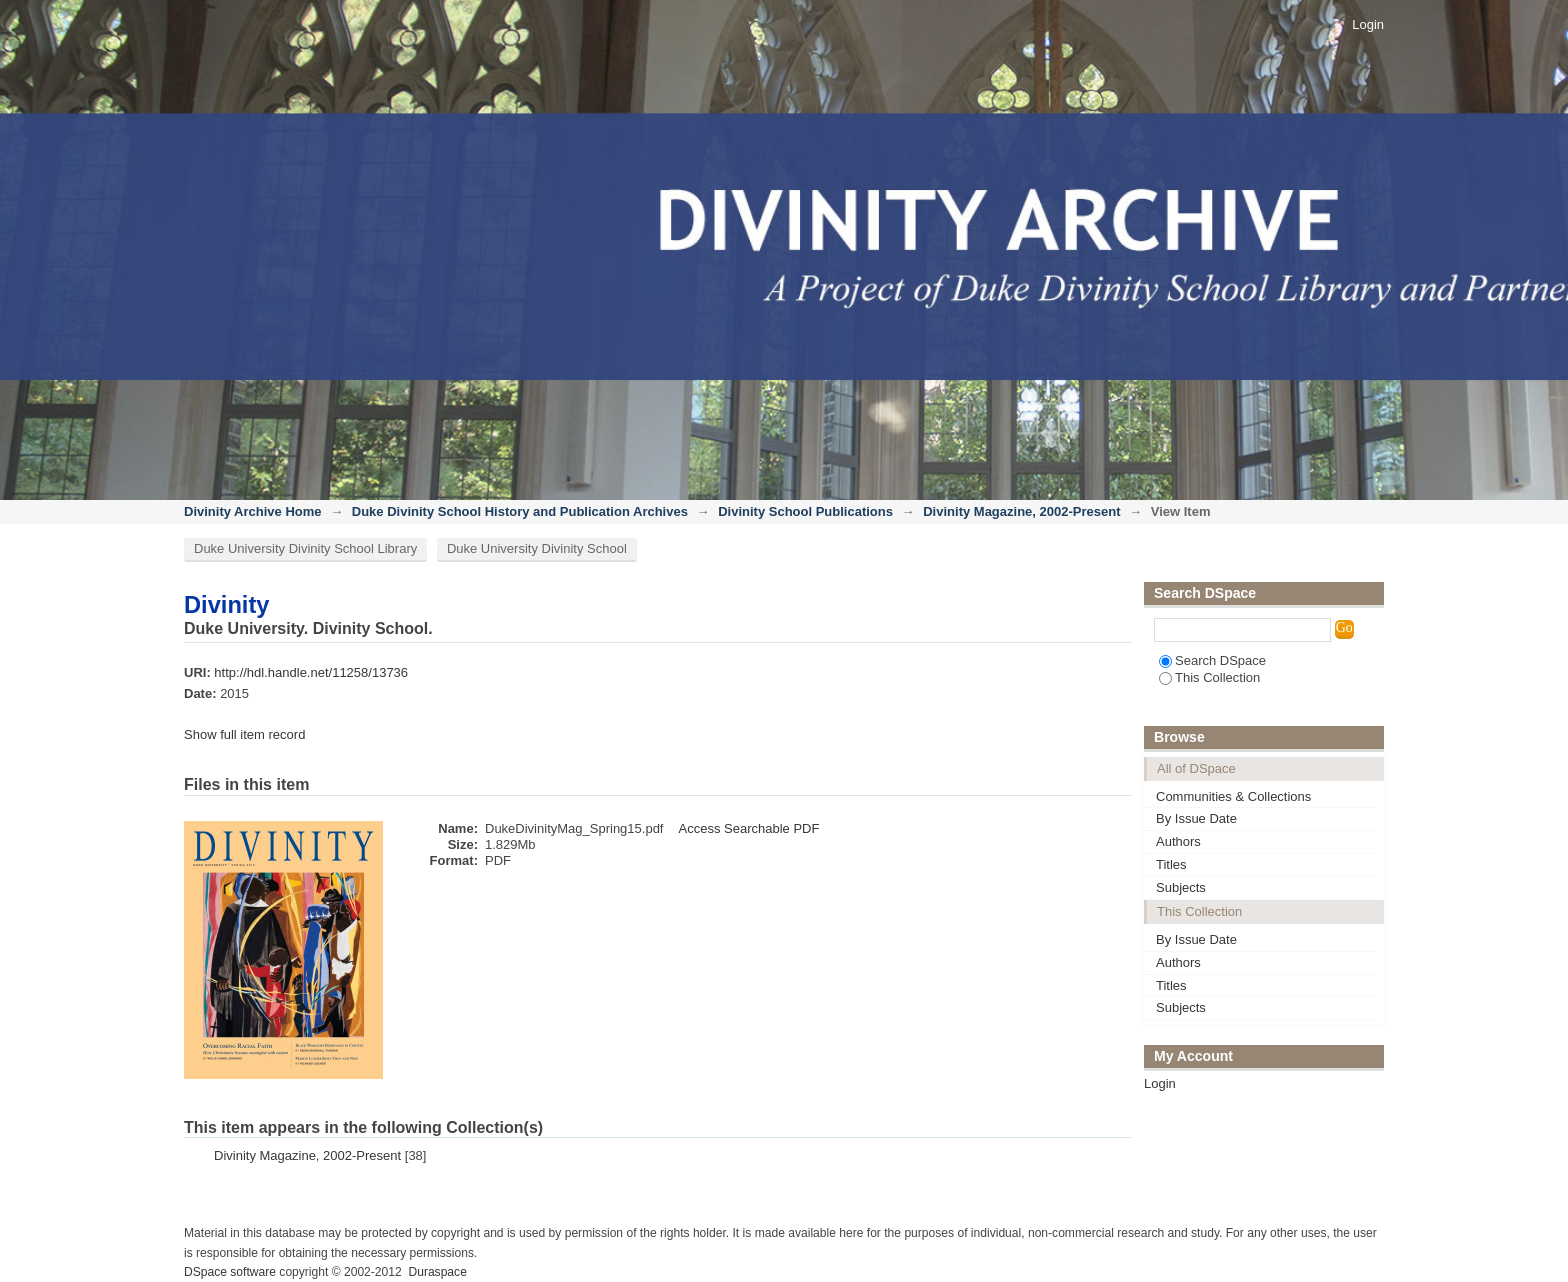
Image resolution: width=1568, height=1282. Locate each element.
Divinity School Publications (805, 511)
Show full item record (244, 734)
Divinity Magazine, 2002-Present (1021, 511)
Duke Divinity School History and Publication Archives (520, 511)
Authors (1178, 841)
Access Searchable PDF (748, 828)
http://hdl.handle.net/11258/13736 (311, 672)
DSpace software (230, 1272)
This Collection (1209, 677)
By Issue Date (1196, 818)
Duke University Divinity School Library (305, 548)
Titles (1171, 864)
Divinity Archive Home (253, 511)
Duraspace (437, 1272)
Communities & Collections (1233, 796)
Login (1368, 24)
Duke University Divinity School (537, 548)
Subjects (1181, 887)
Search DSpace (1212, 660)
